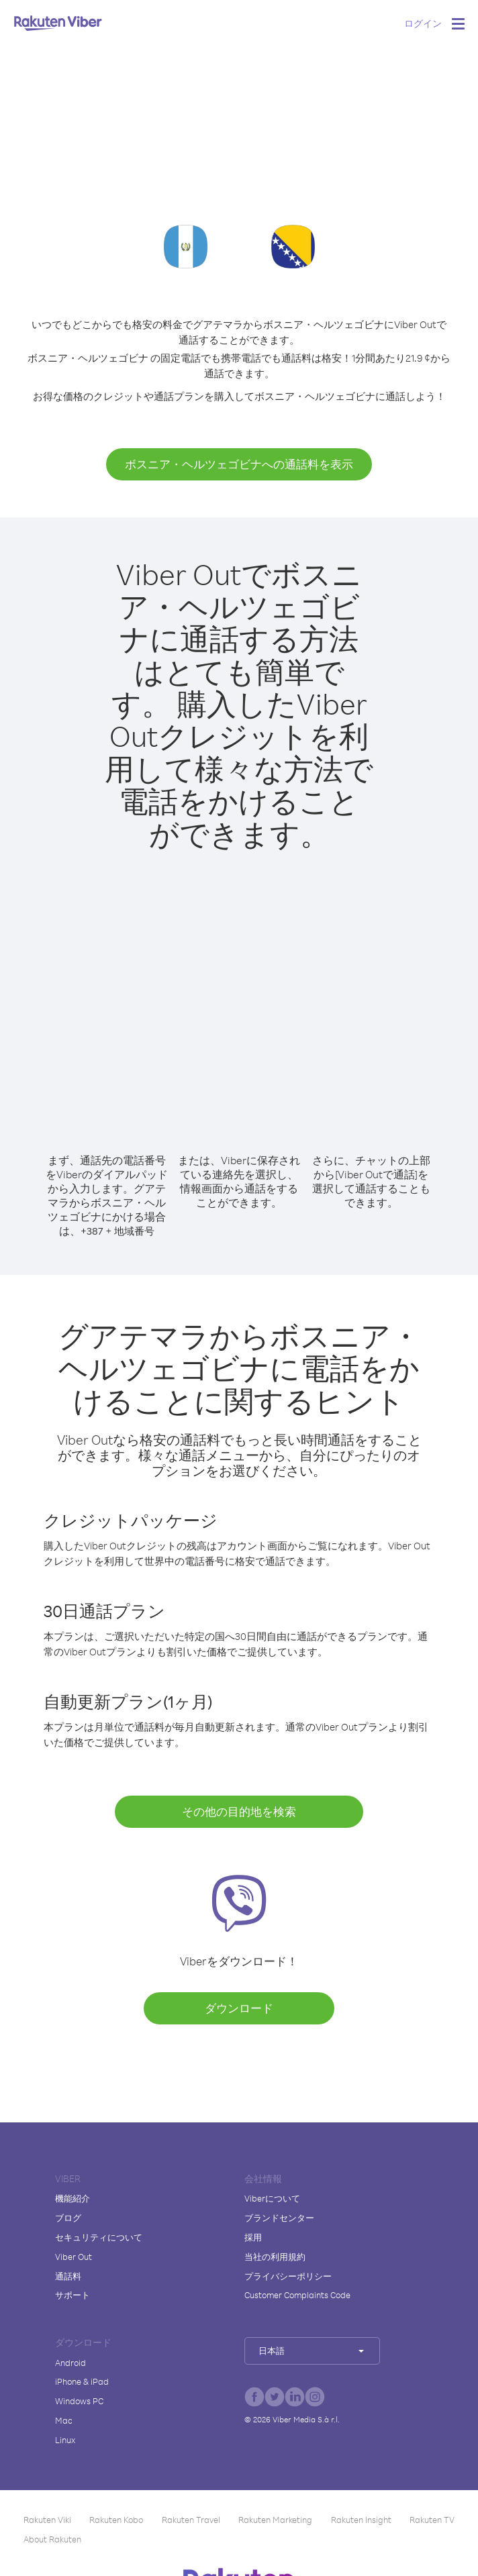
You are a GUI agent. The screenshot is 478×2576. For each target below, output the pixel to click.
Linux (65, 2439)
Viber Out (73, 2256)
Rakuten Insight (361, 2519)
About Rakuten (52, 2539)
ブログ (68, 2217)
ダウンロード (239, 2008)
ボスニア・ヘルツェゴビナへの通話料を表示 (239, 464)
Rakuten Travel (191, 2519)
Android (70, 2362)
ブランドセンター (279, 2217)
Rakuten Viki (47, 2519)
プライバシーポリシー (288, 2276)
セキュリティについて (98, 2237)
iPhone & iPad (82, 2381)
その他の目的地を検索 (239, 1811)
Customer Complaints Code (297, 2294)
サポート (72, 2294)
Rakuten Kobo (116, 2519)
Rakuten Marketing (275, 2519)
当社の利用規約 (274, 2256)
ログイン (423, 23)
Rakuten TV (432, 2519)
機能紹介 (72, 2198)
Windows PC (79, 2400)
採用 (253, 2237)
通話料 (68, 2276)
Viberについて (272, 2198)
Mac (64, 2420)
